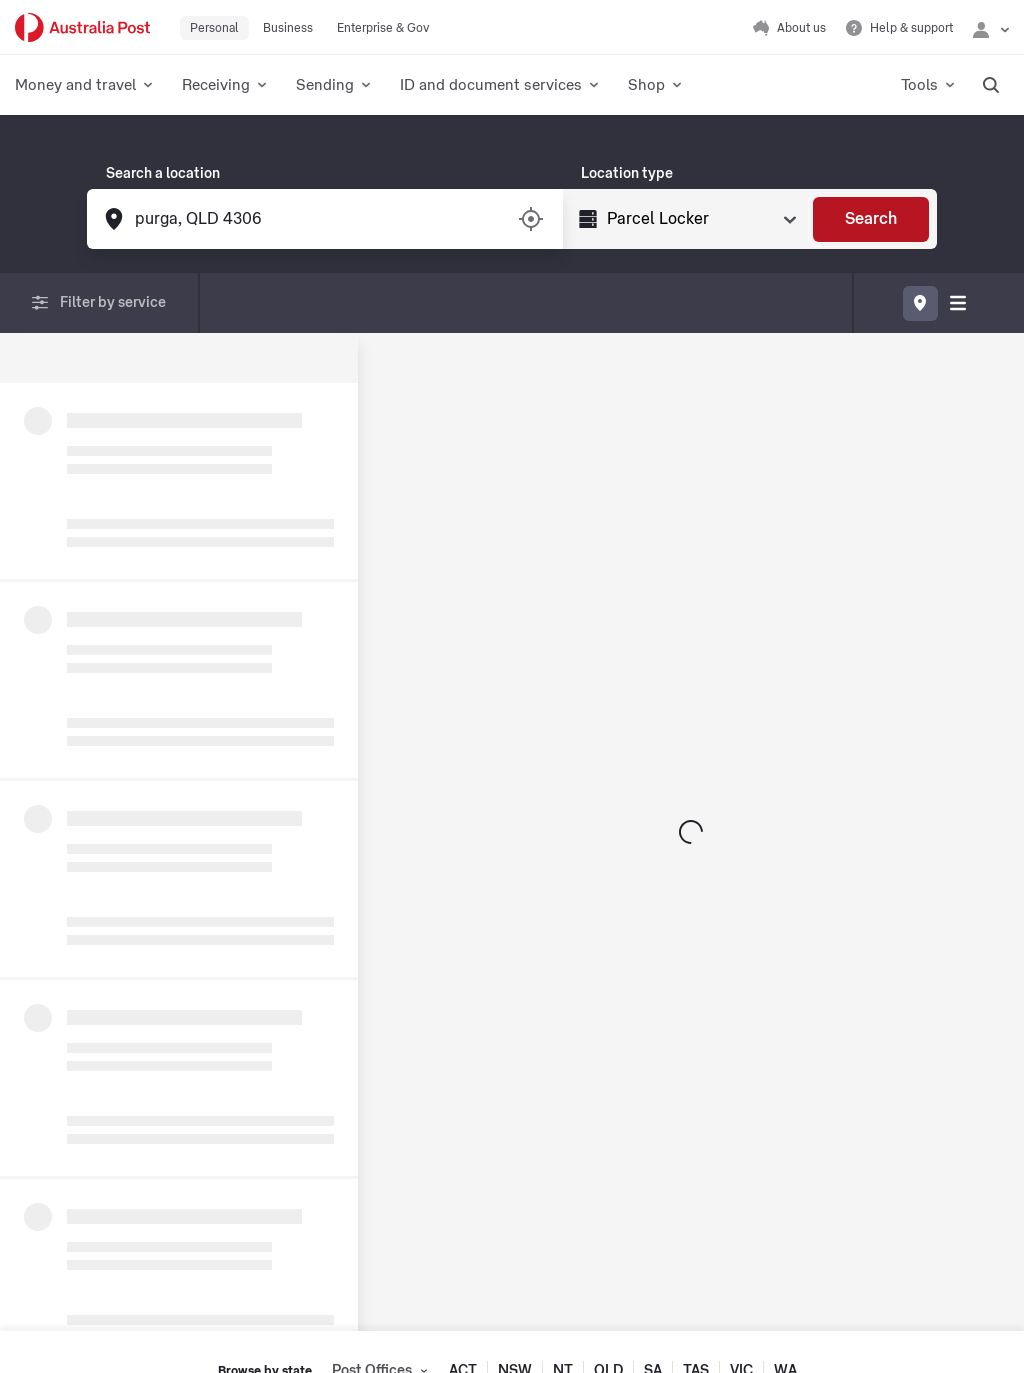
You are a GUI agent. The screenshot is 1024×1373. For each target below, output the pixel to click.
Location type (627, 174)
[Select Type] (700, 219)
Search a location (163, 174)
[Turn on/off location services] (531, 219)
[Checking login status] (991, 28)
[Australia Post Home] (82, 27)
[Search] (871, 219)
